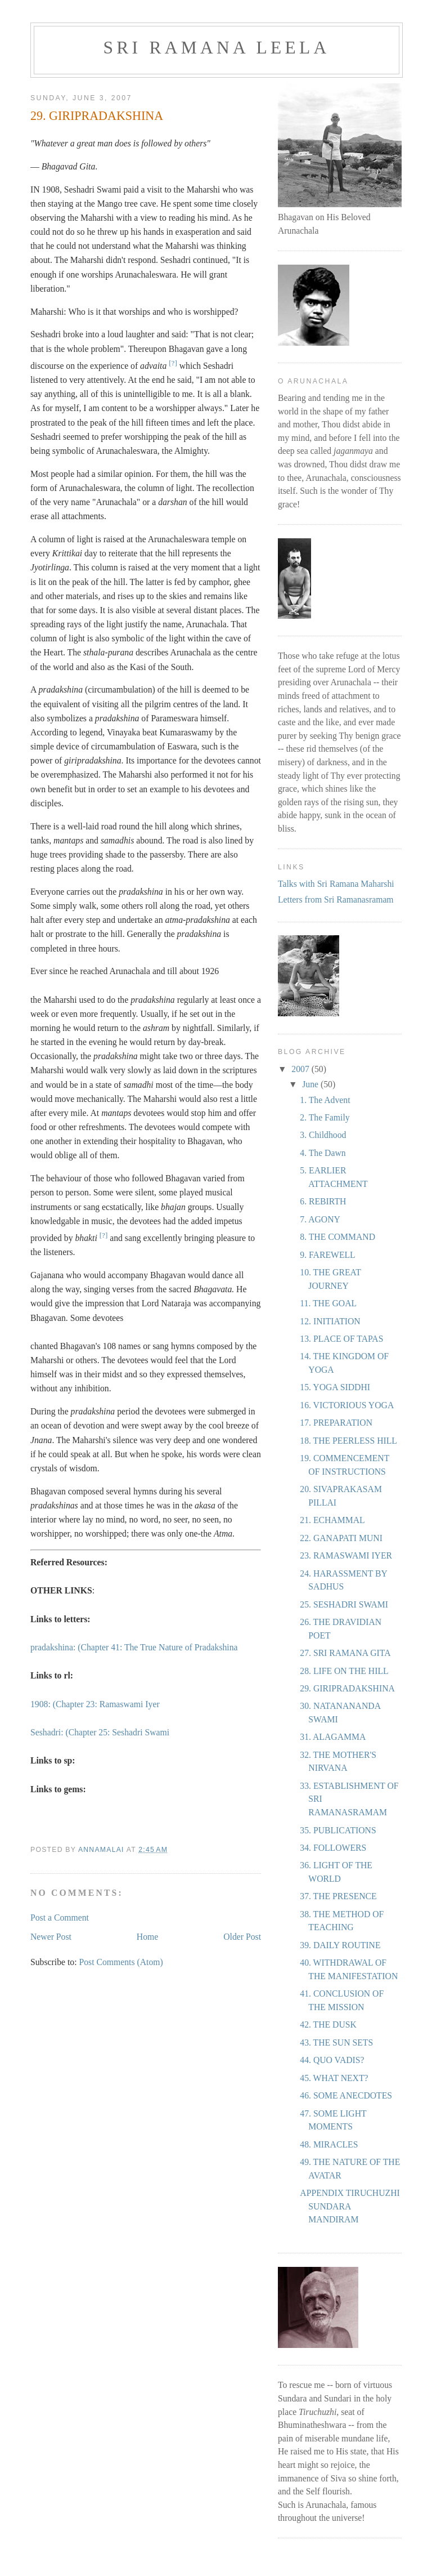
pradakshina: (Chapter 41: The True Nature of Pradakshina (134, 1647)
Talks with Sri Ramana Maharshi (336, 884)
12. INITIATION (330, 1321)
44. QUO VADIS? (332, 2060)
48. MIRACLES (329, 2144)
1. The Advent (325, 1100)
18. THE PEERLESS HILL (348, 1440)
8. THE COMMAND (337, 1237)
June (311, 1084)
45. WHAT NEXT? (334, 2078)
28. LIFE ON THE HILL (344, 1671)
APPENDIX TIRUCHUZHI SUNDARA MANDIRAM (349, 2206)
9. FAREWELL (327, 1255)
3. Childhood (323, 1135)
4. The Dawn (322, 1153)
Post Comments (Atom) (121, 1962)
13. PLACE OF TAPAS (341, 1338)
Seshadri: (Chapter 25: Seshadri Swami (99, 1732)
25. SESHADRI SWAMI (344, 1604)
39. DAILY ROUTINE (340, 1945)
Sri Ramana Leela (217, 47)
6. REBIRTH (323, 1201)
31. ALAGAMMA (333, 1737)
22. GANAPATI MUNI (341, 1538)
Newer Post (50, 1936)
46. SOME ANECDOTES (346, 2095)
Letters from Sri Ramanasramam (336, 899)
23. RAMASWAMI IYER (346, 1555)
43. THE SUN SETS (336, 2042)
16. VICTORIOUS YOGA (347, 1405)
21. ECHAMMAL (332, 1520)
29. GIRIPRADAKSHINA (347, 1688)
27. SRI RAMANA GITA (345, 1653)
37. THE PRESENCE (338, 1896)
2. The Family (324, 1117)
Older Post (242, 1936)
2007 (301, 1069)
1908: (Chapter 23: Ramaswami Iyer (95, 1704)
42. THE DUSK (328, 2024)
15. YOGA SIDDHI (335, 1387)
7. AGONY (320, 1219)
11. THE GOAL (328, 1303)
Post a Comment (59, 1917)
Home (147, 1936)
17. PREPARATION (336, 1422)
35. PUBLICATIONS (338, 1830)
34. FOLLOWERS (333, 1847)
